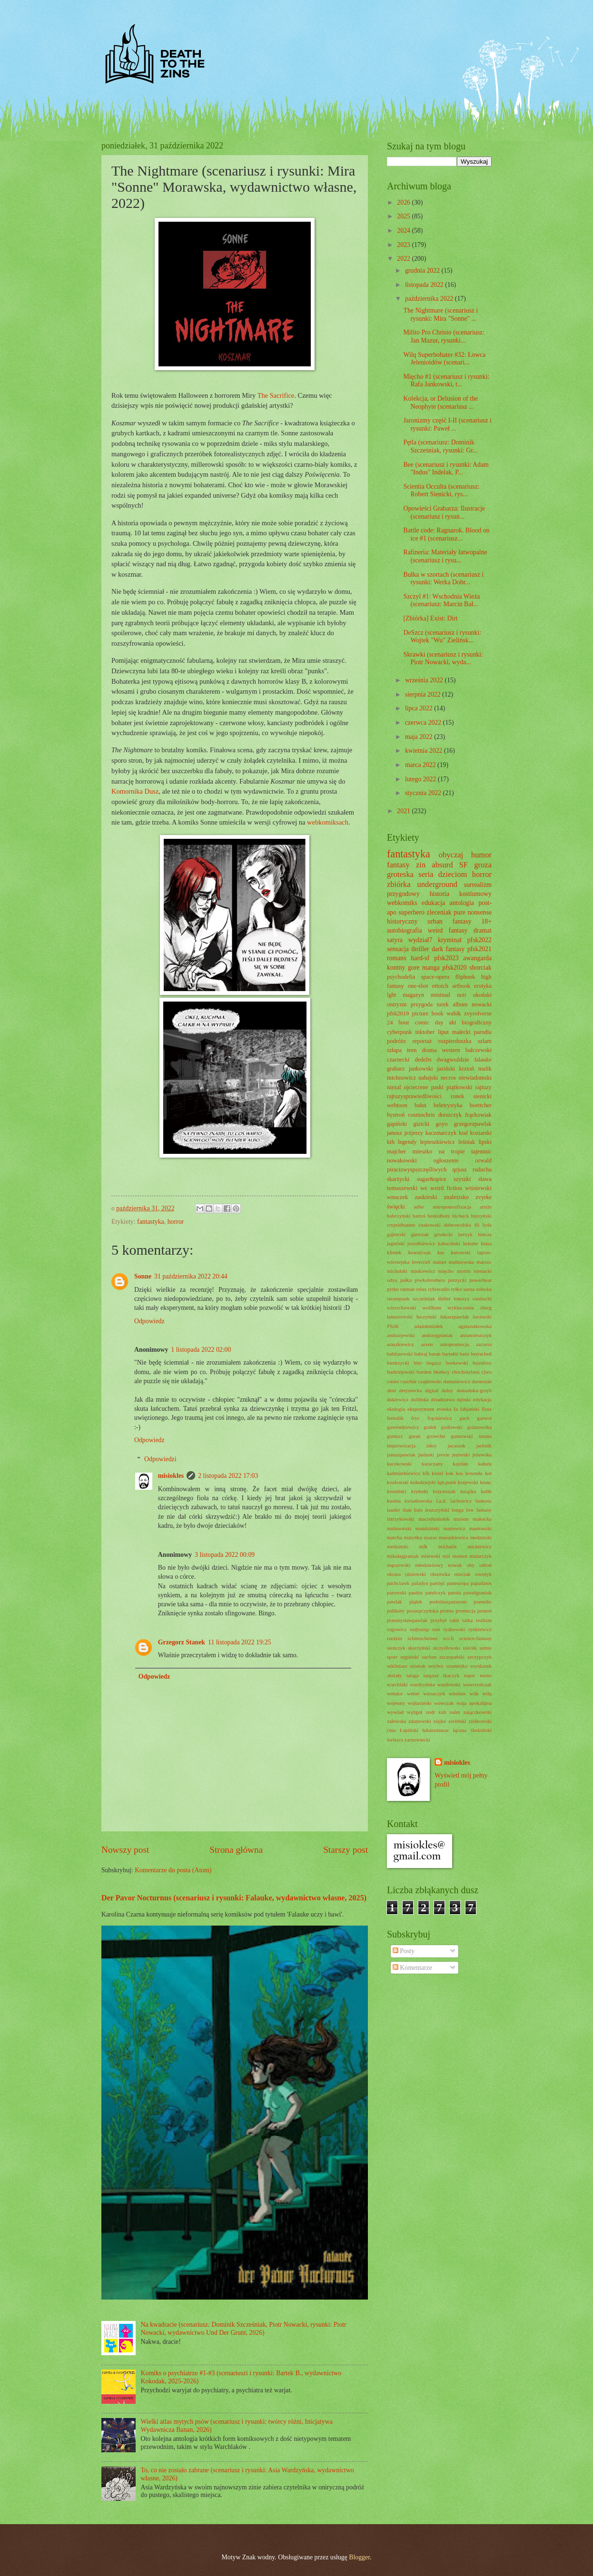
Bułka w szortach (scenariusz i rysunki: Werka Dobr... (443, 578)
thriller (420, 949)
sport (392, 1657)
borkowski (457, 1363)
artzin (486, 1206)
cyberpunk (399, 1032)
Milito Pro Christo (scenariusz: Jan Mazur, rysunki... (443, 336)
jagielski (396, 1243)
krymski (419, 1491)
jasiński (446, 1068)
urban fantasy (449, 921)
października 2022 (430, 298)
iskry (431, 1445)
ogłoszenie (446, 1160)
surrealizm (478, 884)
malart (439, 1262)
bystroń (396, 1114)
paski (437, 1087)
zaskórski (426, 1197)
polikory (396, 1610)
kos (459, 1473)
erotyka (483, 986)
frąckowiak (478, 1114)
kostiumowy (475, 893)
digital (431, 1390)
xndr (430, 1712)
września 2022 (425, 680)
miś (446, 1556)
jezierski (461, 1454)
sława (485, 1179)
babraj (420, 1354)
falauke (483, 1059)
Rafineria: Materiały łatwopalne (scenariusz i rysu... (445, 556)
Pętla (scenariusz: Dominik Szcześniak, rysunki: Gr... (440, 446)
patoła (454, 1592)
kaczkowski (399, 1463)
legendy (407, 1142)
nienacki (483, 1271)
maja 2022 (419, 736)
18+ (486, 921)
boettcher (481, 1105)
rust (436, 1629)
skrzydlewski (446, 1648)
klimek (394, 1252)
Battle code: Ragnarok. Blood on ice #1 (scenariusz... (446, 534)
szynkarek (481, 1666)
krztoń (466, 1068)
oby (471, 1565)
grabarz (396, 1068)
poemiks (483, 1601)
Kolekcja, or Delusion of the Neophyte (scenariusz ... (440, 402)
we (423, 1188)
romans (396, 958)
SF (463, 864)
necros (448, 1077)
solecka (484, 1289)
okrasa (394, 1574)
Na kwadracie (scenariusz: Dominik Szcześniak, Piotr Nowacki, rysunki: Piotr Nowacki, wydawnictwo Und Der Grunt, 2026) (243, 2328)
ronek (457, 1096)
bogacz (433, 1363)
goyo (442, 1124)
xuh (442, 1712)
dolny (448, 1390)
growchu (435, 1436)
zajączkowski (478, 1712)
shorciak (480, 967)
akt (452, 1022)
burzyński (481, 1216)
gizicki (421, 1124)
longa (458, 1510)
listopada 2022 (425, 284)
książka (468, 1491)
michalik (447, 1546)
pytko (393, 1289)
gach (464, 1418)
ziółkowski (480, 1721)
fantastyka (150, 1221)
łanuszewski (400, 1316)
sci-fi (448, 1638)
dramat (483, 930)
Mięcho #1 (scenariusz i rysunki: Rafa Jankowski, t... (446, 380)
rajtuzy (483, 1087)
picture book (428, 1013)
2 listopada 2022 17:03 (228, 1475)
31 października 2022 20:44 (190, 1276)
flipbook (465, 976)
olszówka (440, 1574)
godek (430, 1427)
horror (176, 1221)
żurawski (482, 1316)
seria (425, 874)
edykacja (482, 1399)
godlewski (452, 1427)
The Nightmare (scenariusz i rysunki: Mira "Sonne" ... (440, 314)
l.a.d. (441, 1501)
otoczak (463, 1574)
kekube (470, 1243)
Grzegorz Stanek (181, 1642)
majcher (396, 1151)
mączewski (398, 1565)
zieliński (457, 1721)
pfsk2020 (454, 967)
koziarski (481, 1133)
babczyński (399, 1216)
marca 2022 (421, 764)
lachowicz (461, 1501)
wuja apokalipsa (474, 1703)
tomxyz (461, 1298)
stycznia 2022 (424, 792)
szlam (485, 1041)
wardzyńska (422, 1684)
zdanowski (419, 1721)
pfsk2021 (479, 949)
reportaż (422, 1041)
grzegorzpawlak (473, 1124)
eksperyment (420, 1409)
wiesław (457, 1693)
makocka (482, 1519)
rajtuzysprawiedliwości (414, 1096)
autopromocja (454, 1344)
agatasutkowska (475, 1326)
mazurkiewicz (453, 1537)
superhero (412, 912)
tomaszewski (402, 1188)
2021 (404, 811)
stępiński (409, 1657)
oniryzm (396, 1004)
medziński (397, 1546)
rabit (454, 1620)
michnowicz (401, 1077)
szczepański (452, 1657)
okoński (482, 995)
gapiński (397, 1124)
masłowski (480, 1528)
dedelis (423, 1059)
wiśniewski (478, 1188)
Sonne (142, 1276)
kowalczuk (419, 1252)
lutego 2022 (421, 779)
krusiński (396, 1491)
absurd (442, 864)
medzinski (481, 1537)
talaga (412, 1675)
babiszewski (400, 1354)
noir (461, 995)
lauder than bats (405, 1510)
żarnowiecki (417, 1739)
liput (443, 1032)
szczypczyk (479, 1657)
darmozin (482, 1381)
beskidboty (438, 1216)
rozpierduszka (455, 1041)
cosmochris (421, 1114)
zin (420, 864)
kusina (394, 1501)
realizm (484, 1620)
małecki (461, 1032)
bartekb (450, 1354)
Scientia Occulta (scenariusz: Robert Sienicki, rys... (441, 490)
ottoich (440, 986)
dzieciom (452, 874)
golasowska (479, 1427)
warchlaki (397, 1684)
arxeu (427, 1344)
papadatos (481, 1583)
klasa (486, 1243)
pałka (406, 1280)
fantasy (398, 864)
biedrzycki (398, 1363)
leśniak (466, 1142)
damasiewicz (456, 1381)
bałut (420, 1105)
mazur (430, 1537)
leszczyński (437, 1510)
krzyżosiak (444, 1491)
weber (413, 1693)
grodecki (444, 1234)
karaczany (432, 1463)
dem (391, 1390)
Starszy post (345, 1850)
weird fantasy (448, 930)
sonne (485, 1648)
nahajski (428, 1077)
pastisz (416, 1592)
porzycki (457, 1280)
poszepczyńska (422, 1610)
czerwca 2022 (424, 722)
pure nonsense (473, 912)
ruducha (482, 1169)
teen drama (422, 1050)
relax (421, 1289)
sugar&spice (431, 1179)
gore (414, 967)
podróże (396, 1041)
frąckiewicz (439, 1418)
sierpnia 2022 (423, 694)
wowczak (444, 1703)
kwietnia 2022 (424, 750)
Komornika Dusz (134, 791)
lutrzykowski (401, 1519)
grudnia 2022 (423, 270)
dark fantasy (448, 949)
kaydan (460, 1463)
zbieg (486, 1307)
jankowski (421, 1068)
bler (418, 1363)
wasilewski (449, 1684)
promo (447, 1610)
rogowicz (396, 1629)
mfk (423, 1546)
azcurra (484, 1344)
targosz (431, 1675)
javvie (442, 1454)
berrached (481, 1354)
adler (419, 1206)
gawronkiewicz (403, 1427)
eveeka (443, 1409)
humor (481, 854)
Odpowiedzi (160, 1459)
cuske (393, 1381)
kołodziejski (423, 1482)
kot (488, 1473)
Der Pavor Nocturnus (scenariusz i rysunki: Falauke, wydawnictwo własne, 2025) (233, 1898)
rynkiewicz (480, 1629)
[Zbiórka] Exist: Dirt (430, 618)
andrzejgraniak (437, 1335)
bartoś (419, 1216)
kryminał (450, 940)
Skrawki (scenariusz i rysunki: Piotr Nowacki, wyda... (443, 658)
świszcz (395, 1739)
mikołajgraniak (403, 1556)
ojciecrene (416, 1087)
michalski (397, 1271)
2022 (404, 258)
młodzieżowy (429, 1565)
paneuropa (458, 1583)
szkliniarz (397, 1666)
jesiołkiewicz (421, 1243)
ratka (467, 1620)
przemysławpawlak (407, 1620)
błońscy (442, 1372)
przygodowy (403, 893)
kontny (396, 967)
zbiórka (399, 884)
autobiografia (404, 930)
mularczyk (480, 1556)
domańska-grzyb (474, 1390)
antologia (462, 902)
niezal (394, 1087)
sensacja (398, 949)
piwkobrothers (430, 1280)
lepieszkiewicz (437, 1142)
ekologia (396, 1409)
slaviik (470, 1648)
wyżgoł (414, 1712)
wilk (474, 1693)
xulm (454, 1712)
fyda (487, 1225)
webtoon (397, 1105)
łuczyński (426, 1316)
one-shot (418, 986)
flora (487, 1409)
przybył (439, 1620)
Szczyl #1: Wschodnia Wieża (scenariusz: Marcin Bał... (441, 600)
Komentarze (412, 1967)
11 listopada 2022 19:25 (239, 1642)
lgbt (391, 995)
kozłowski (397, 1482)
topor (469, 1675)
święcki (396, 1206)
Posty (404, 1951)
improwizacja (401, 1445)
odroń (485, 1565)
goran (415, 1436)
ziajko (439, 1721)
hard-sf (420, 958)
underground (437, 884)
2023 (404, 244)
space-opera (435, 976)
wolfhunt (431, 1307)
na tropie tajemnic (465, 1151)
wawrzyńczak (477, 1684)
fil (476, 1225)
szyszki (462, 1179)
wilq (487, 1693)
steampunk (398, 1298)
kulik (486, 1491)
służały (394, 1675)
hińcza (485, 1234)
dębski (464, 1399)
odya (392, 1280)
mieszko (422, 1151)
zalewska (396, 1721)
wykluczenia (460, 1307)
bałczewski (478, 1050)
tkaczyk (451, 1675)
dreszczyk (450, 1114)
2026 (404, 202)
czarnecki (398, 1059)
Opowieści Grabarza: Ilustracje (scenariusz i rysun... (444, 512)
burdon (423, 1372)
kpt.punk (446, 1482)
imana (485, 1436)
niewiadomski (475, 1077)
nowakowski (402, 1160)
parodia (483, 1032)
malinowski (399, 1528)
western (451, 1050)
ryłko (456, 1289)
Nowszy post (125, 1850)
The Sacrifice (276, 395)
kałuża (485, 1463)
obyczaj (451, 854)
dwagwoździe (452, 1059)
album (460, 1004)
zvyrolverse (478, 1013)
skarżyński (419, 1648)
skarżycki (398, 1179)
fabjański (469, 1409)
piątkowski (459, 1087)
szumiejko (456, 1666)
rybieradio (438, 1289)
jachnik (484, 1445)
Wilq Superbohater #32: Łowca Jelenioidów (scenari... (444, 358)
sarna (469, 1289)
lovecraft (421, 1262)
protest (484, 1610)
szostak (417, 1666)
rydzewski (454, 1629)
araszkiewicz (400, 1344)
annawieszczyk (476, 1335)
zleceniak (439, 912)
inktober (425, 1032)
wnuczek (397, 1197)
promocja (465, 1610)
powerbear (480, 1280)
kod (463, 1133)
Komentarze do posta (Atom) (173, 1870)
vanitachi (482, 1298)
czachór (408, 1381)
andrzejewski (401, 1335)
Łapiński (409, 1730)
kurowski (461, 1252)
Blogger (359, 2557)
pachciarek (398, 1583)
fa (456, 1409)
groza (483, 864)
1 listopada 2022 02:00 (201, 1349)
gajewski (396, 1234)
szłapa (394, 1050)
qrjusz (460, 1169)
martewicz (454, 1528)
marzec (484, 1262)
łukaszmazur (435, 1730)
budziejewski (401, 1372)
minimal (440, 995)
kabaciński (449, 1243)
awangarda (477, 958)
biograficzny (477, 1022)
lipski (485, 1142)
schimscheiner (422, 1638)
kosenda (474, 1473)
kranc (486, 1482)
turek (443, 1004)
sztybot (436, 1666)
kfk (426, 1473)
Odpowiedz (149, 1321)
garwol (484, 1418)
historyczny (402, 921)
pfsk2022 (479, 940)
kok (449, 1473)
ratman (407, 1289)
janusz (394, 1133)
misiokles (171, 1475)
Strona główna (236, 1850)
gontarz (395, 1436)
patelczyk (435, 1592)
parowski (396, 1592)
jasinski (426, 1454)
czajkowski (430, 1381)
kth (391, 1142)
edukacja (433, 902)
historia (439, 893)
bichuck (460, 1216)
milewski (430, 1556)
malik (485, 1068)
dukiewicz (397, 1399)
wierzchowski (401, 1307)
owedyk (483, 1574)
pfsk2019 (398, 1013)
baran (435, 1354)
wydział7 (420, 940)
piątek (415, 1601)
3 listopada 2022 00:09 (225, 1554)
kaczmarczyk (440, 1133)
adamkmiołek (429, 1326)
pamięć (437, 1583)
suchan (429, 1657)
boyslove (482, 1363)
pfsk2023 (446, 958)
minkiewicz (423, 1271)
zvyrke (483, 1197)
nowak (455, 1565)
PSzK (393, 1326)
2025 (404, 216)
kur (441, 1252)
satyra (395, 940)
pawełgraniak (478, 1592)
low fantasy (479, 1510)
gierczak (420, 1234)
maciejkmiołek (434, 1519)
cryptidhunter (401, 1225)
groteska (400, 874)
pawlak (394, 1601)
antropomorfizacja (452, 1206)
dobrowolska (457, 1225)
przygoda (422, 1004)
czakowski (429, 1225)
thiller (444, 1298)
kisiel (437, 1473)
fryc (415, 1418)
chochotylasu (465, 1372)
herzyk (465, 1234)
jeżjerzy (414, 1133)
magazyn (413, 995)
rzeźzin (394, 1638)
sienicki (482, 1096)
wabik (453, 1013)
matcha (394, 1537)
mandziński (427, 1528)
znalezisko (456, 1197)
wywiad (395, 1712)
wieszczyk (434, 1693)
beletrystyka (448, 1105)
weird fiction (446, 1188)
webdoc (395, 1693)
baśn (464, 1354)
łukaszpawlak (454, 1316)
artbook (461, 986)
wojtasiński (419, 1703)
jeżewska (482, 1454)
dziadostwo (443, 1399)
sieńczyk (396, 1648)
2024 (404, 230)
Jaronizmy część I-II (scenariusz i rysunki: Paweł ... (447, 424)
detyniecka (410, 1390)
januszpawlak (401, 1454)
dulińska (419, 1399)
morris (464, 1271)
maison (461, 1519)
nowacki (482, 1004)
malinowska (461, 1262)
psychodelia (401, 976)
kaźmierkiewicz (403, 1473)
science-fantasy (475, 1638)
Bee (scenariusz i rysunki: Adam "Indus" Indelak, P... (445, 468)
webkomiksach (327, 822)
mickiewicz (479, 1546)
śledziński (481, 1730)
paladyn (420, 1583)
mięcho (446, 1271)
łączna (459, 1730)
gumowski (462, 1436)
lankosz (483, 1501)
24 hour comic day (415, 1022)
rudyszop (419, 1629)
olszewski (415, 1574)
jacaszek (456, 1445)
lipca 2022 (419, 708)
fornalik (395, 1418)
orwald (483, 1160)
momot (459, 1556)
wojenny (396, 1703)
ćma (391, 1730)
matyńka (413, 1537)
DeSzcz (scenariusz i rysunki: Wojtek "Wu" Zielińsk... (442, 636)
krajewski (468, 1482)
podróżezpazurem (447, 1601)
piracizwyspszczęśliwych (416, 1169)
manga (431, 967)
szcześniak (424, 1298)
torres (486, 1675)
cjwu (487, 1372)
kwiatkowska (418, 1501)
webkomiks (402, 902)
